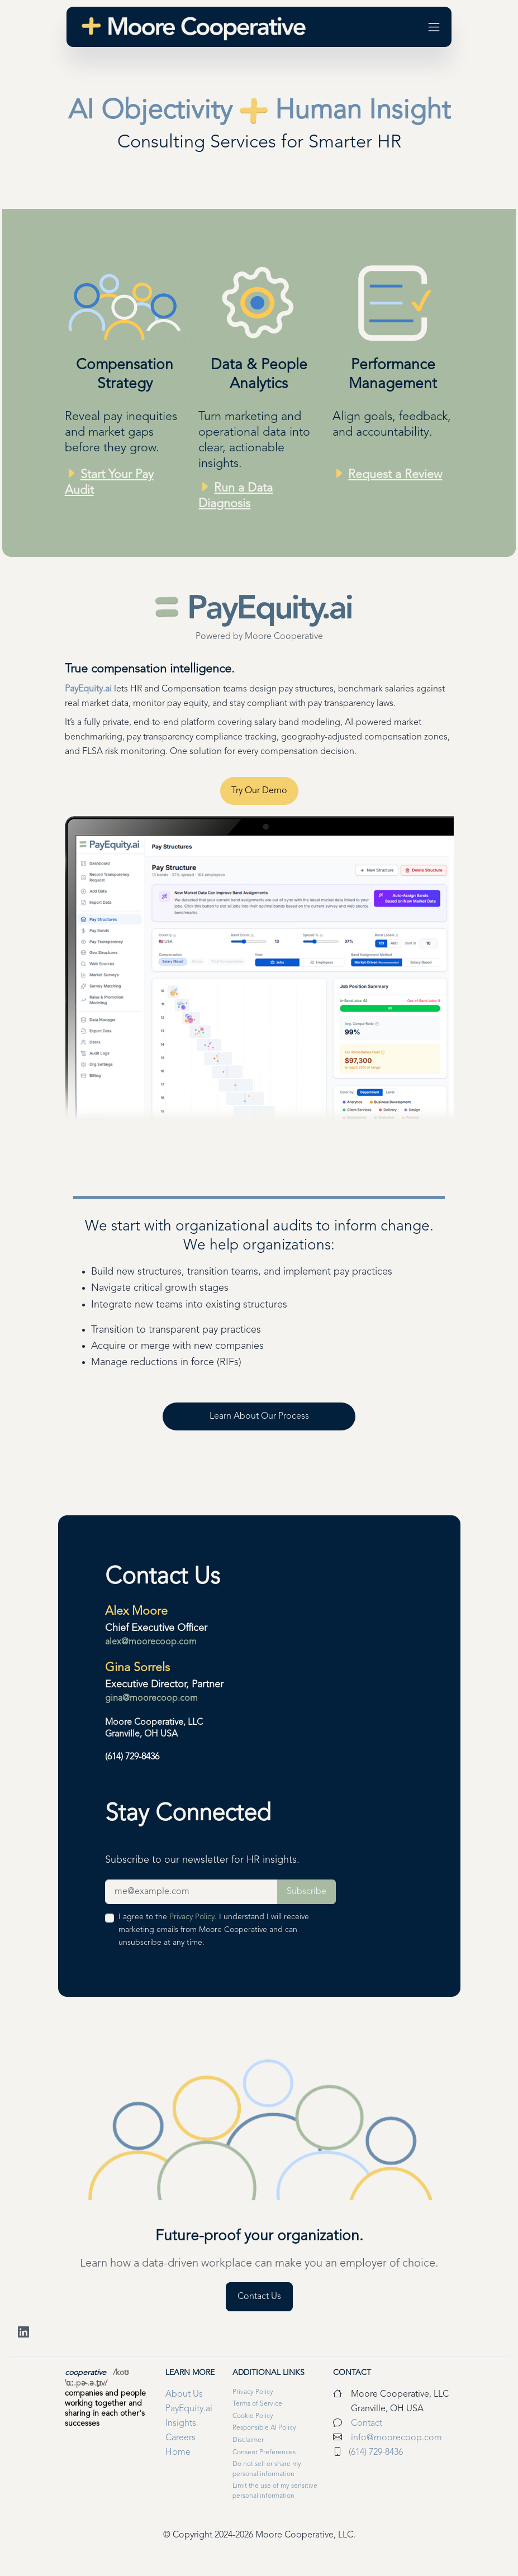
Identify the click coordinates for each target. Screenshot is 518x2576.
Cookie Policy (252, 2416)
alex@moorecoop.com (151, 1642)
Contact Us (162, 1577)
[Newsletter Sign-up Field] (191, 1891)
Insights (180, 2423)
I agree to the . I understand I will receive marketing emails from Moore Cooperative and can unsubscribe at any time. (213, 1930)
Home (178, 2452)
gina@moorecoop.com (151, 1698)
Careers (180, 2438)
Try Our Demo (259, 790)
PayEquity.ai (88, 689)
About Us (184, 2394)
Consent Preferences (264, 2452)
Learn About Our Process (259, 1416)
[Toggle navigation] (434, 27)
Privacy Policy (192, 1917)
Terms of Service (257, 2404)
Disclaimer (248, 2440)
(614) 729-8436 (132, 1757)
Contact (352, 2373)
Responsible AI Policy (264, 2428)
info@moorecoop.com (396, 2438)
